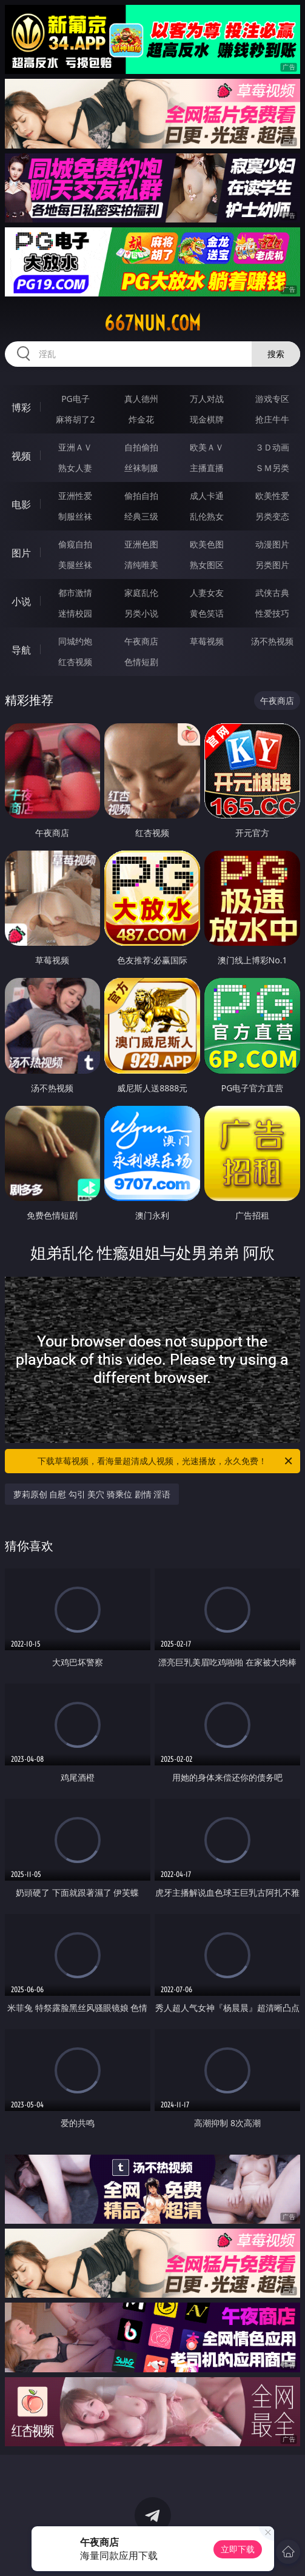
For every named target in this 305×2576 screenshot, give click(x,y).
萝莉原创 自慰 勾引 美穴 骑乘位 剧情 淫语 (92, 1494)
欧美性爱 (272, 495)
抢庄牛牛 (272, 419)
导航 (21, 650)
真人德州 (141, 398)
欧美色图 (207, 544)
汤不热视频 (272, 641)
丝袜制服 (141, 467)
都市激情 (75, 592)
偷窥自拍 (75, 544)
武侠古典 (272, 592)
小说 (21, 601)
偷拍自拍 (141, 495)
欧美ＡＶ (207, 447)
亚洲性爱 (75, 495)
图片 (21, 553)
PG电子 (75, 398)
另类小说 (141, 613)
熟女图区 (207, 564)
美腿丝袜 (75, 564)
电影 (21, 504)
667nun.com (152, 323)
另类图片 (272, 564)
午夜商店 (141, 641)
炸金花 (141, 419)
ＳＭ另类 (272, 467)
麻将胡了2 (75, 419)
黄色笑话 (207, 613)
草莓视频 (207, 641)
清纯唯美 (141, 564)
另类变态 (272, 516)
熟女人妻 (75, 467)
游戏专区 (272, 398)
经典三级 (141, 516)
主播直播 (207, 467)
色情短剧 (141, 661)
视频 (21, 456)
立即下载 (238, 2549)
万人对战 (207, 398)
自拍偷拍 (141, 447)
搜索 (275, 354)
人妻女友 (207, 592)
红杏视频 (75, 661)
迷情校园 (75, 613)
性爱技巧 (272, 613)
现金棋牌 (207, 419)
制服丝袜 (75, 516)
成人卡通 (207, 495)
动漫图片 (272, 544)
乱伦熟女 (207, 516)
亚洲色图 (141, 544)
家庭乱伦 (141, 592)
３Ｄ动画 (272, 447)
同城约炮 (75, 641)
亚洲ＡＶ (75, 447)
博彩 (21, 407)
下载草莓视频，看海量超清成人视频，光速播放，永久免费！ (166, 1461)
